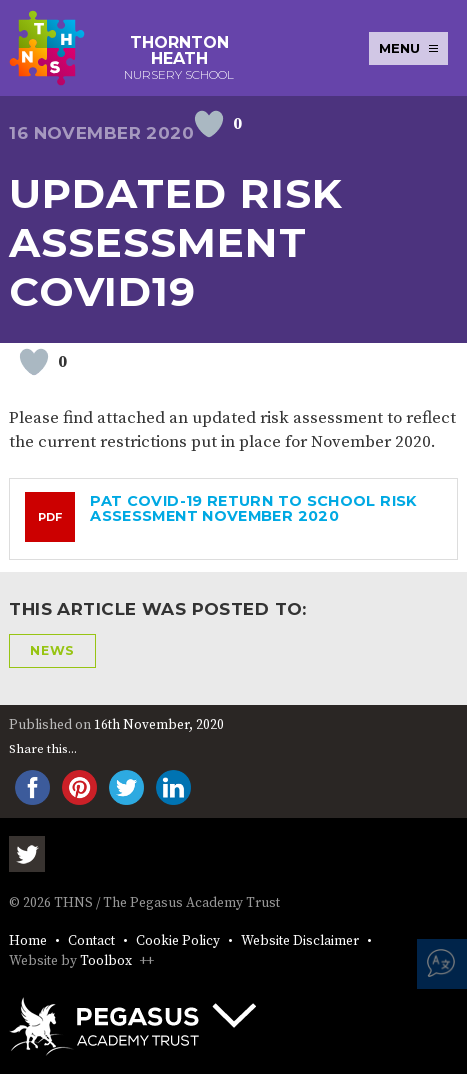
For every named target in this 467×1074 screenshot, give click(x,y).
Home (28, 941)
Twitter (27, 854)
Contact (91, 941)
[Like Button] (209, 124)
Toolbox (106, 961)
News (52, 650)
